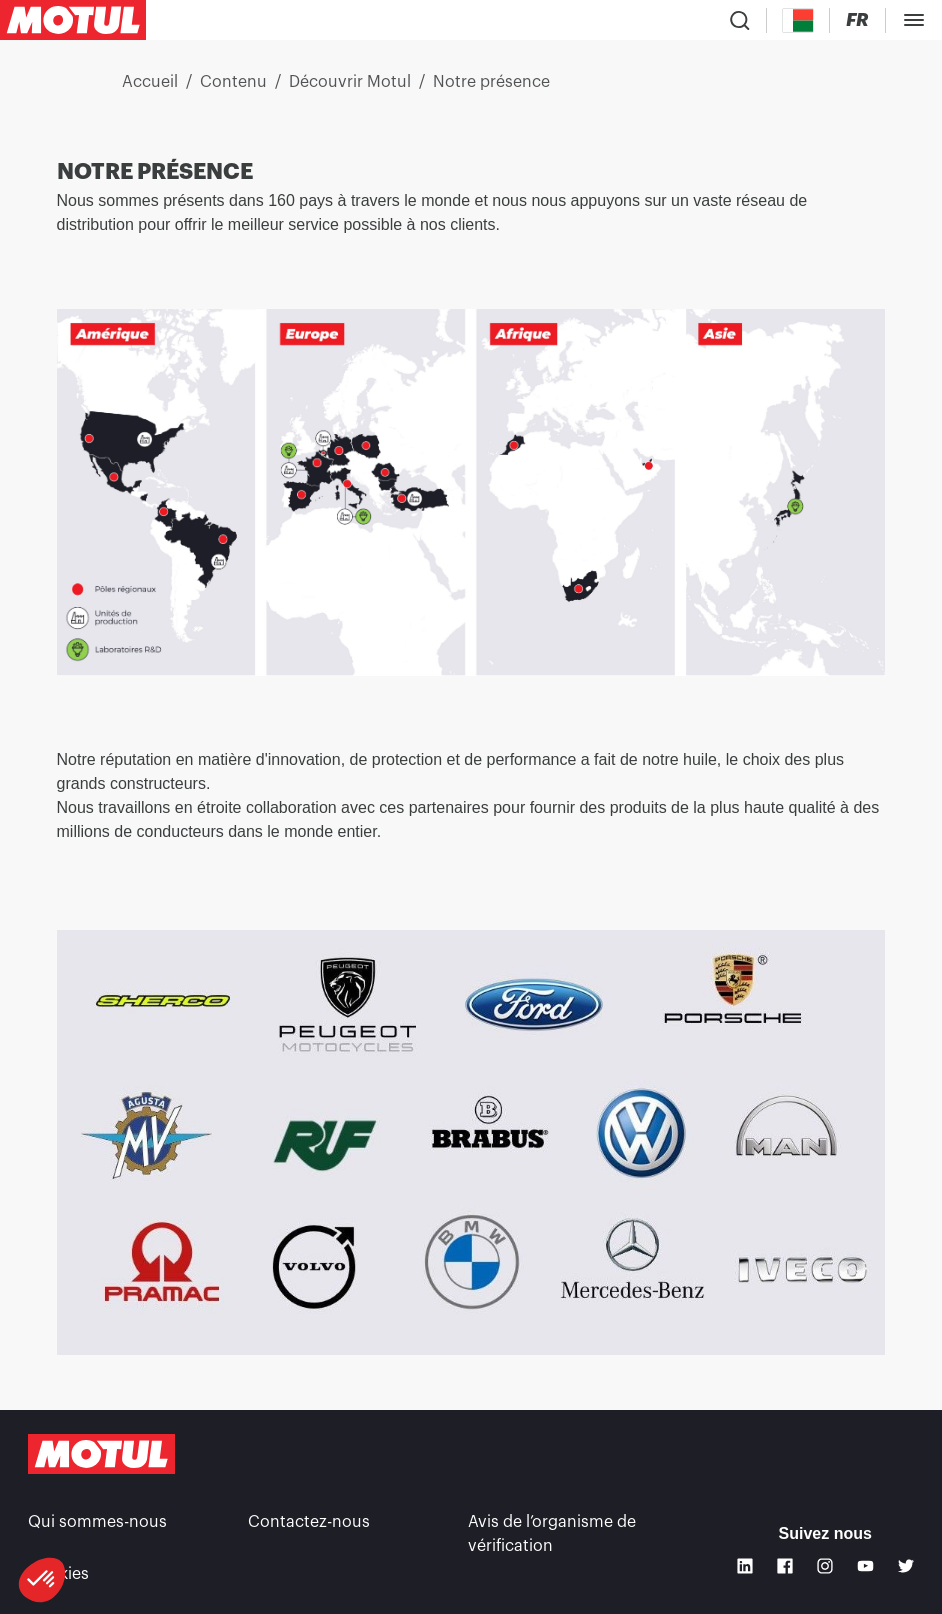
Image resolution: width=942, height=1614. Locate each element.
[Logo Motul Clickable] (73, 20)
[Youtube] (865, 1566)
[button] (42, 1580)
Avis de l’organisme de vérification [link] (552, 1534)
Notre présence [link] (491, 82)
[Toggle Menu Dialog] (914, 20)
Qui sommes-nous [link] (97, 1522)
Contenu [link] (233, 82)
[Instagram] (825, 1566)
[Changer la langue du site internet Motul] (857, 20)
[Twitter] (906, 1566)
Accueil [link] (150, 82)
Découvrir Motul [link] (350, 82)
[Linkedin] (745, 1566)
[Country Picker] (798, 20)
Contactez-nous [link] (309, 1522)
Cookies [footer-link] (58, 1574)
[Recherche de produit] (740, 20)
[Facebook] (785, 1566)
